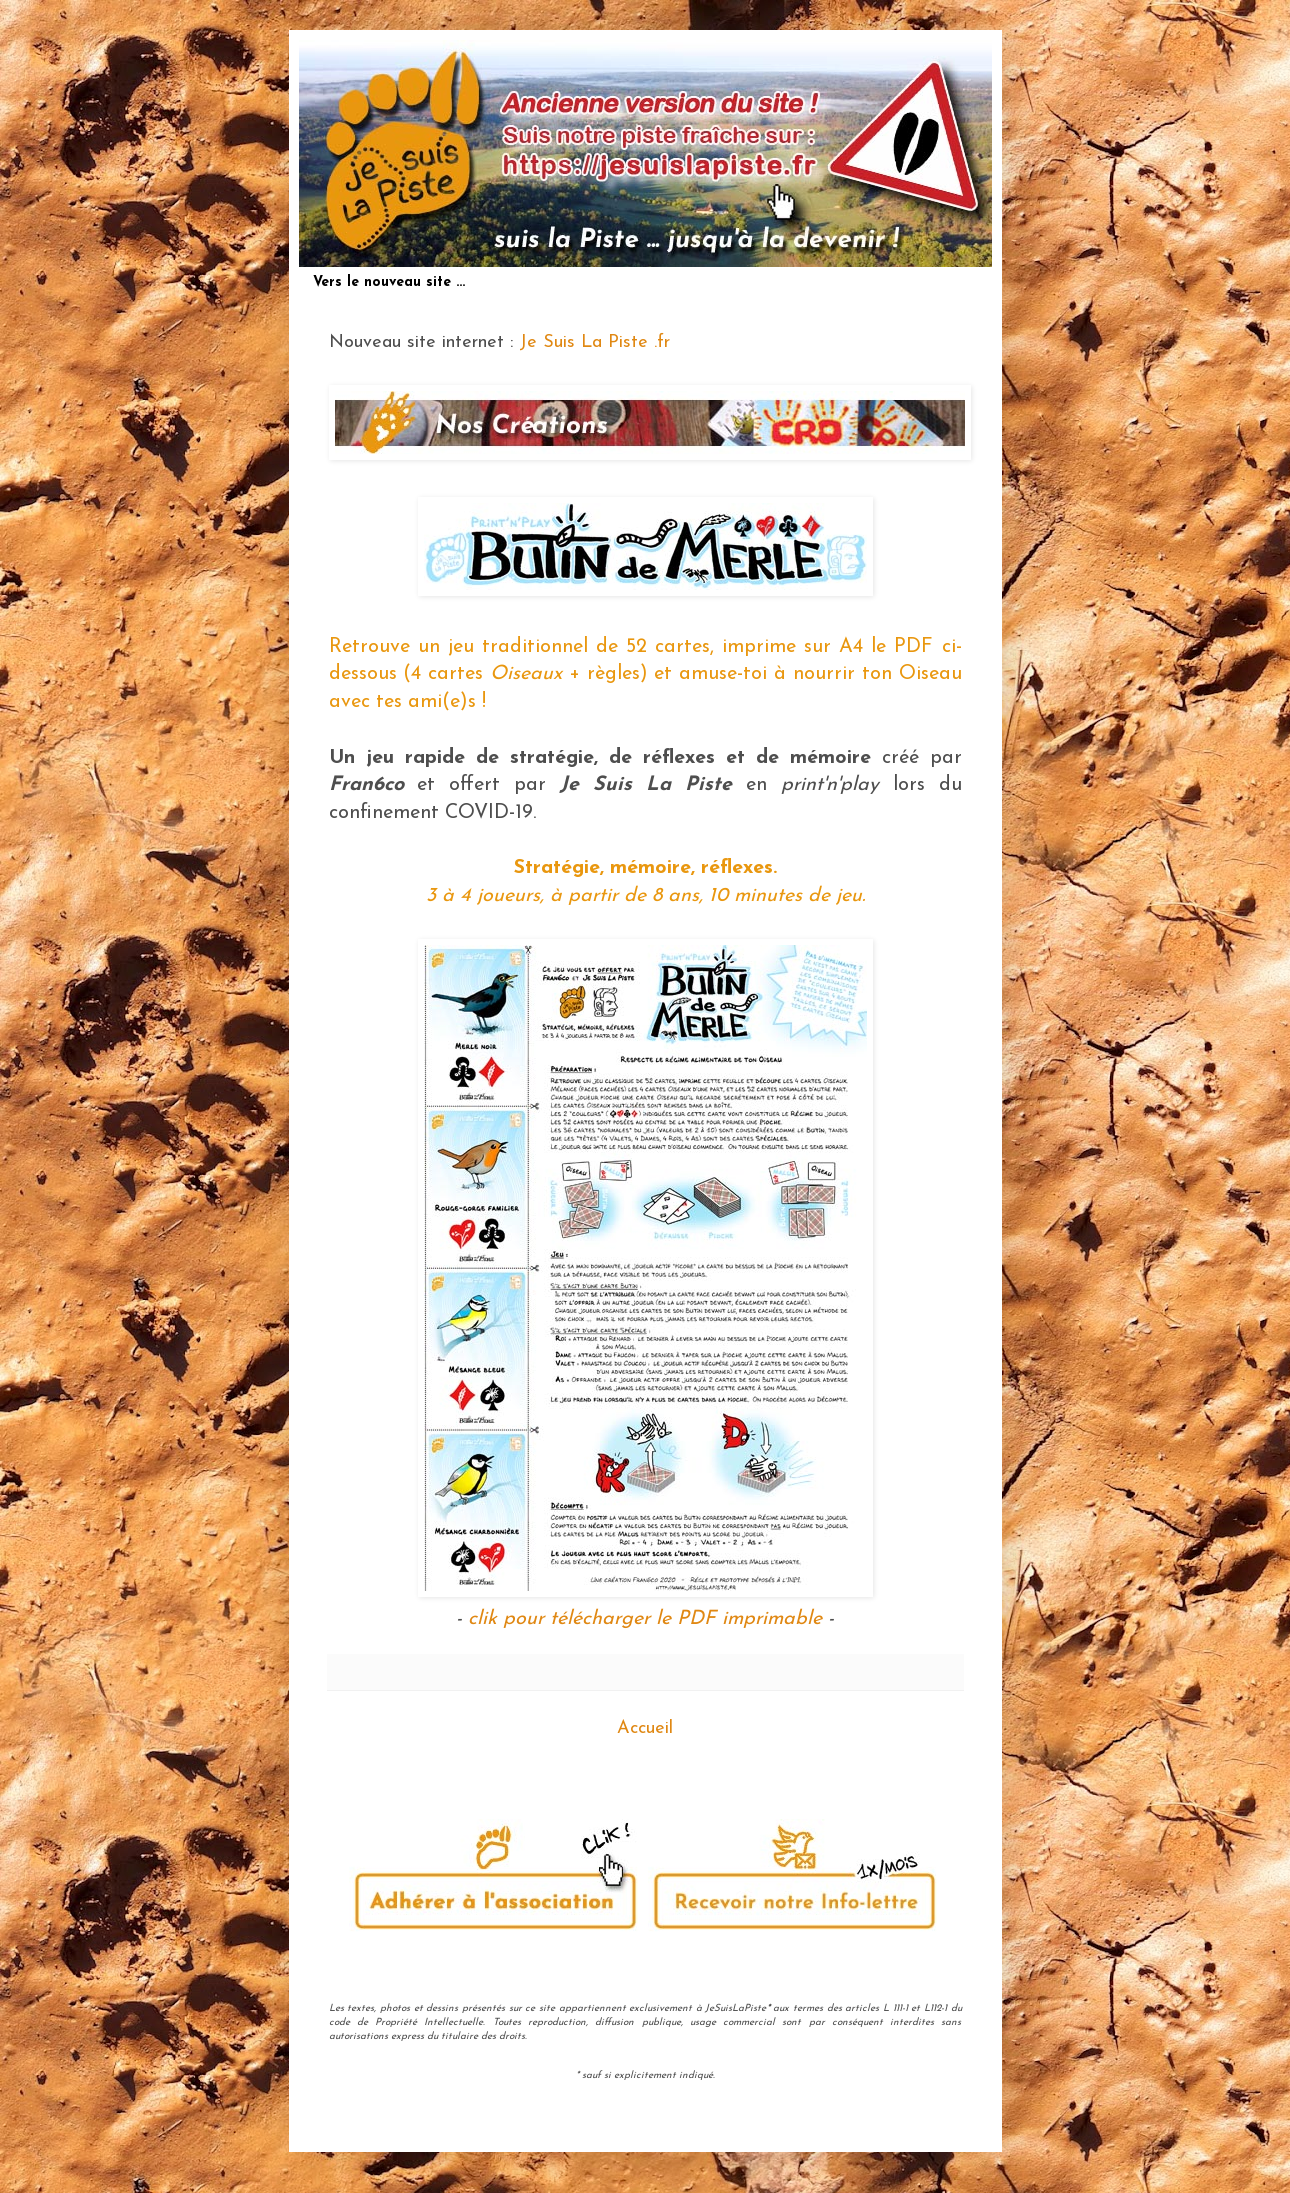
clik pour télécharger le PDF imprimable (645, 1619)
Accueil (645, 1728)
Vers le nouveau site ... (389, 282)
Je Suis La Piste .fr (594, 342)
